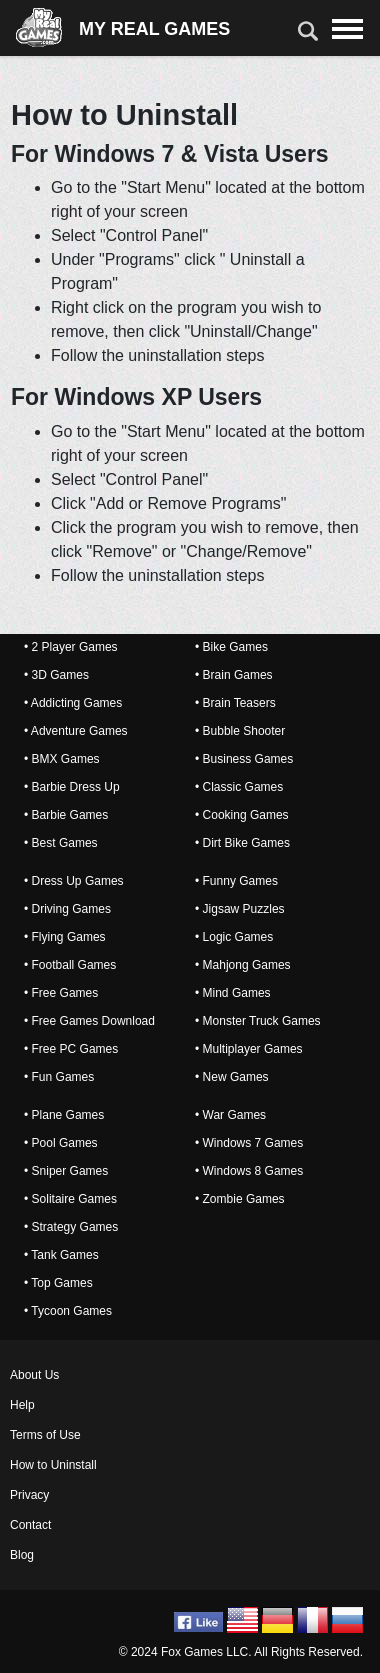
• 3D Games (56, 675)
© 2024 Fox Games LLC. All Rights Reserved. (241, 1652)
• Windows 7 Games (249, 1143)
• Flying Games (65, 937)
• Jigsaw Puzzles (240, 909)
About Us (34, 1375)
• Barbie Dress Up (72, 787)
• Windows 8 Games (249, 1171)
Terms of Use (45, 1435)
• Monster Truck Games (258, 1021)
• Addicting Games (73, 703)
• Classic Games (239, 787)
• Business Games (244, 759)
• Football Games (70, 965)
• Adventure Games (76, 731)
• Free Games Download (89, 1021)
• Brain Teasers (235, 703)
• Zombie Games (240, 1199)
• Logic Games (234, 937)
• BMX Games (62, 759)
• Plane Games (64, 1115)
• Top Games (58, 1283)
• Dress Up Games (74, 881)
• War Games (230, 1115)
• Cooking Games (242, 815)
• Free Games (61, 993)
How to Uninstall (53, 1465)
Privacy (29, 1495)
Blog (22, 1555)
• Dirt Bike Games (242, 843)
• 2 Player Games (71, 647)
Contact (30, 1525)
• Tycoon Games (68, 1311)
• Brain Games (234, 675)
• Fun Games (59, 1077)
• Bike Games (231, 647)
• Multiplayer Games (249, 1049)
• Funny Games (236, 881)
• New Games (232, 1077)
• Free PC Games (71, 1049)
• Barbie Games (66, 815)
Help (22, 1405)
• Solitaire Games (70, 1199)
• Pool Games (61, 1143)
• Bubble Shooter (240, 731)
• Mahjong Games (243, 965)
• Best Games (61, 843)
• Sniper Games (66, 1171)
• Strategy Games (71, 1227)
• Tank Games (61, 1255)
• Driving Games (67, 909)
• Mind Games (233, 993)
